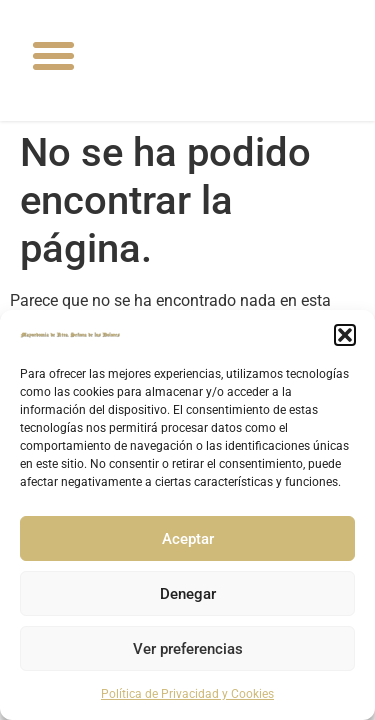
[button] (345, 335)
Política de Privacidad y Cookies (187, 694)
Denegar (188, 594)
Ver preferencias (188, 649)
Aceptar (188, 539)
